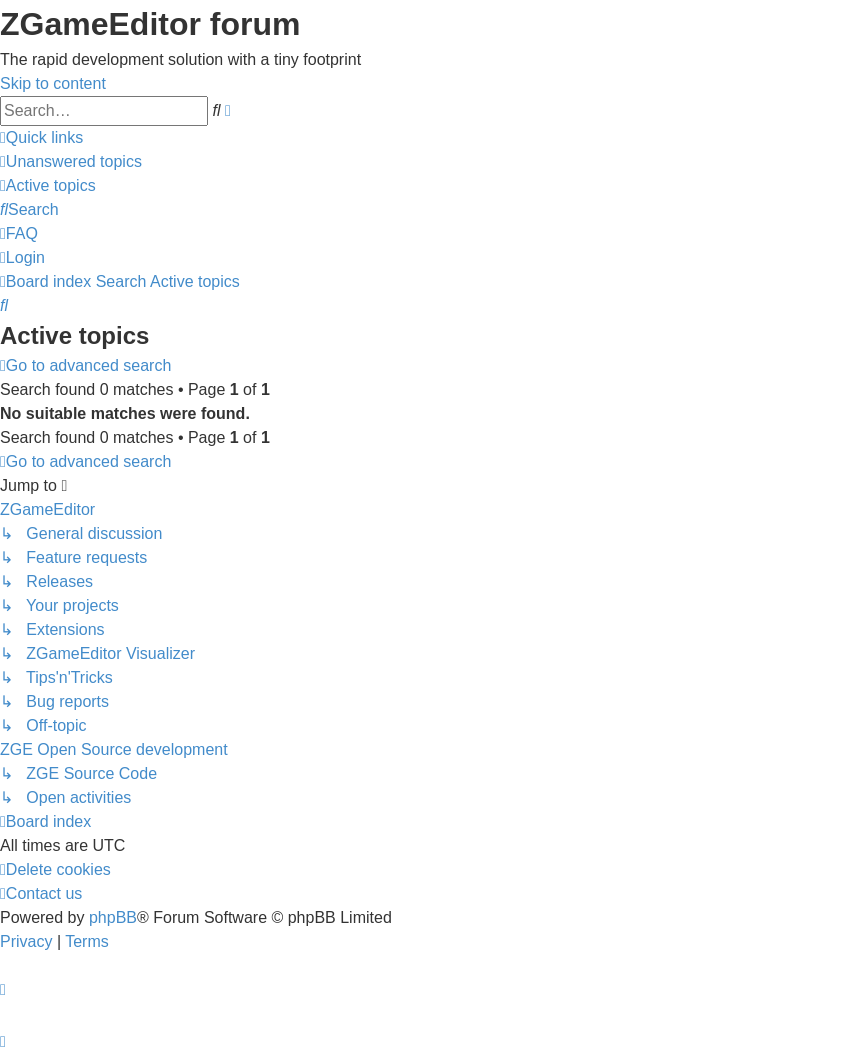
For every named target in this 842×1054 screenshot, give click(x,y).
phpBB (113, 917)
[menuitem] (71, 161)
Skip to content (53, 83)
